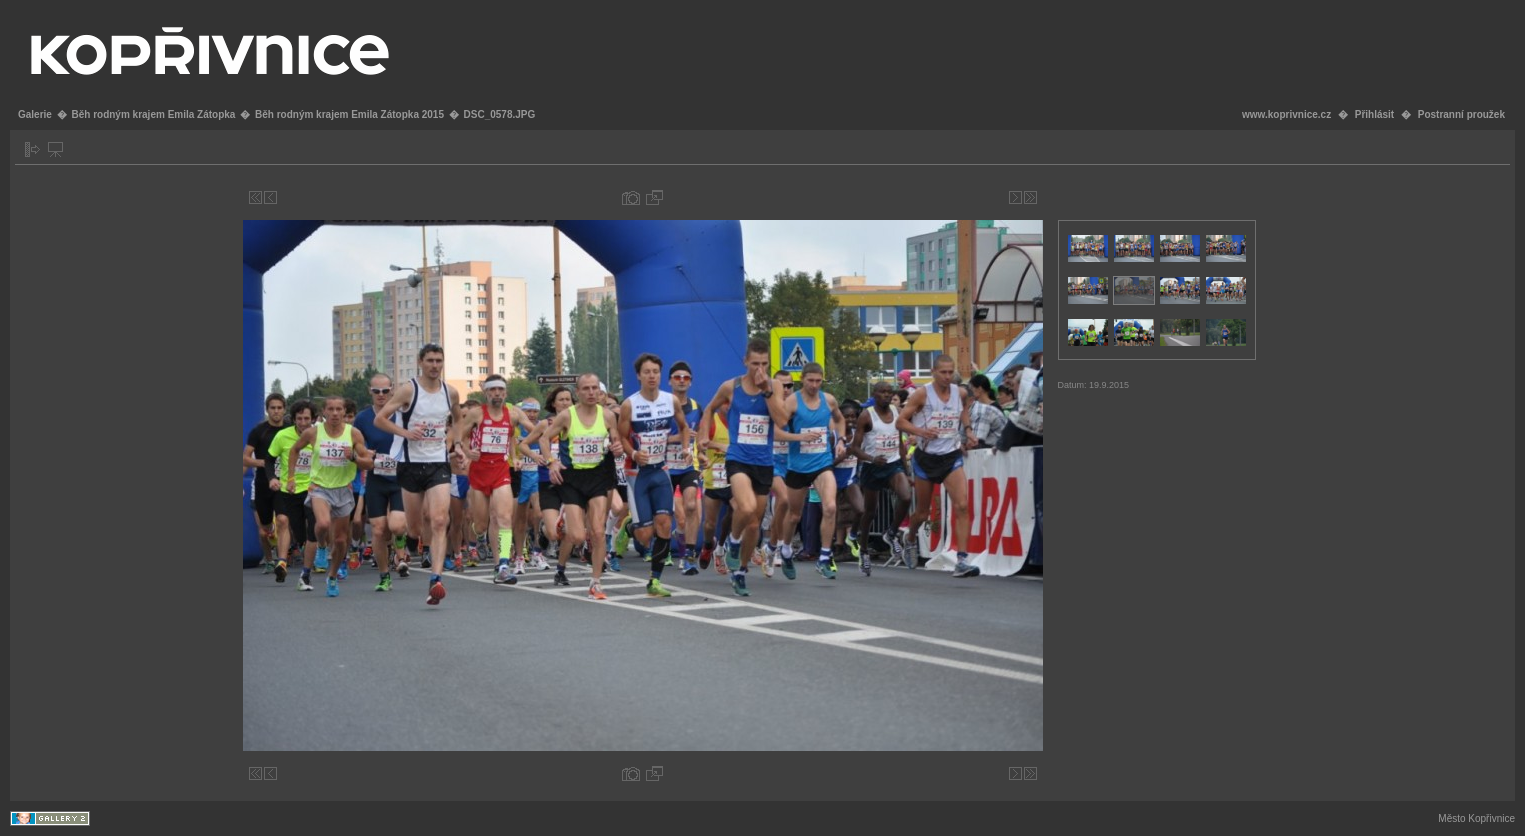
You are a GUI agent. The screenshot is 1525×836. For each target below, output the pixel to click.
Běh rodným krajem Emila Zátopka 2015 (349, 114)
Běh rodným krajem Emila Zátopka (153, 114)
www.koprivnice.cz (1286, 114)
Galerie (35, 114)
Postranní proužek (1461, 114)
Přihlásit (1374, 114)
